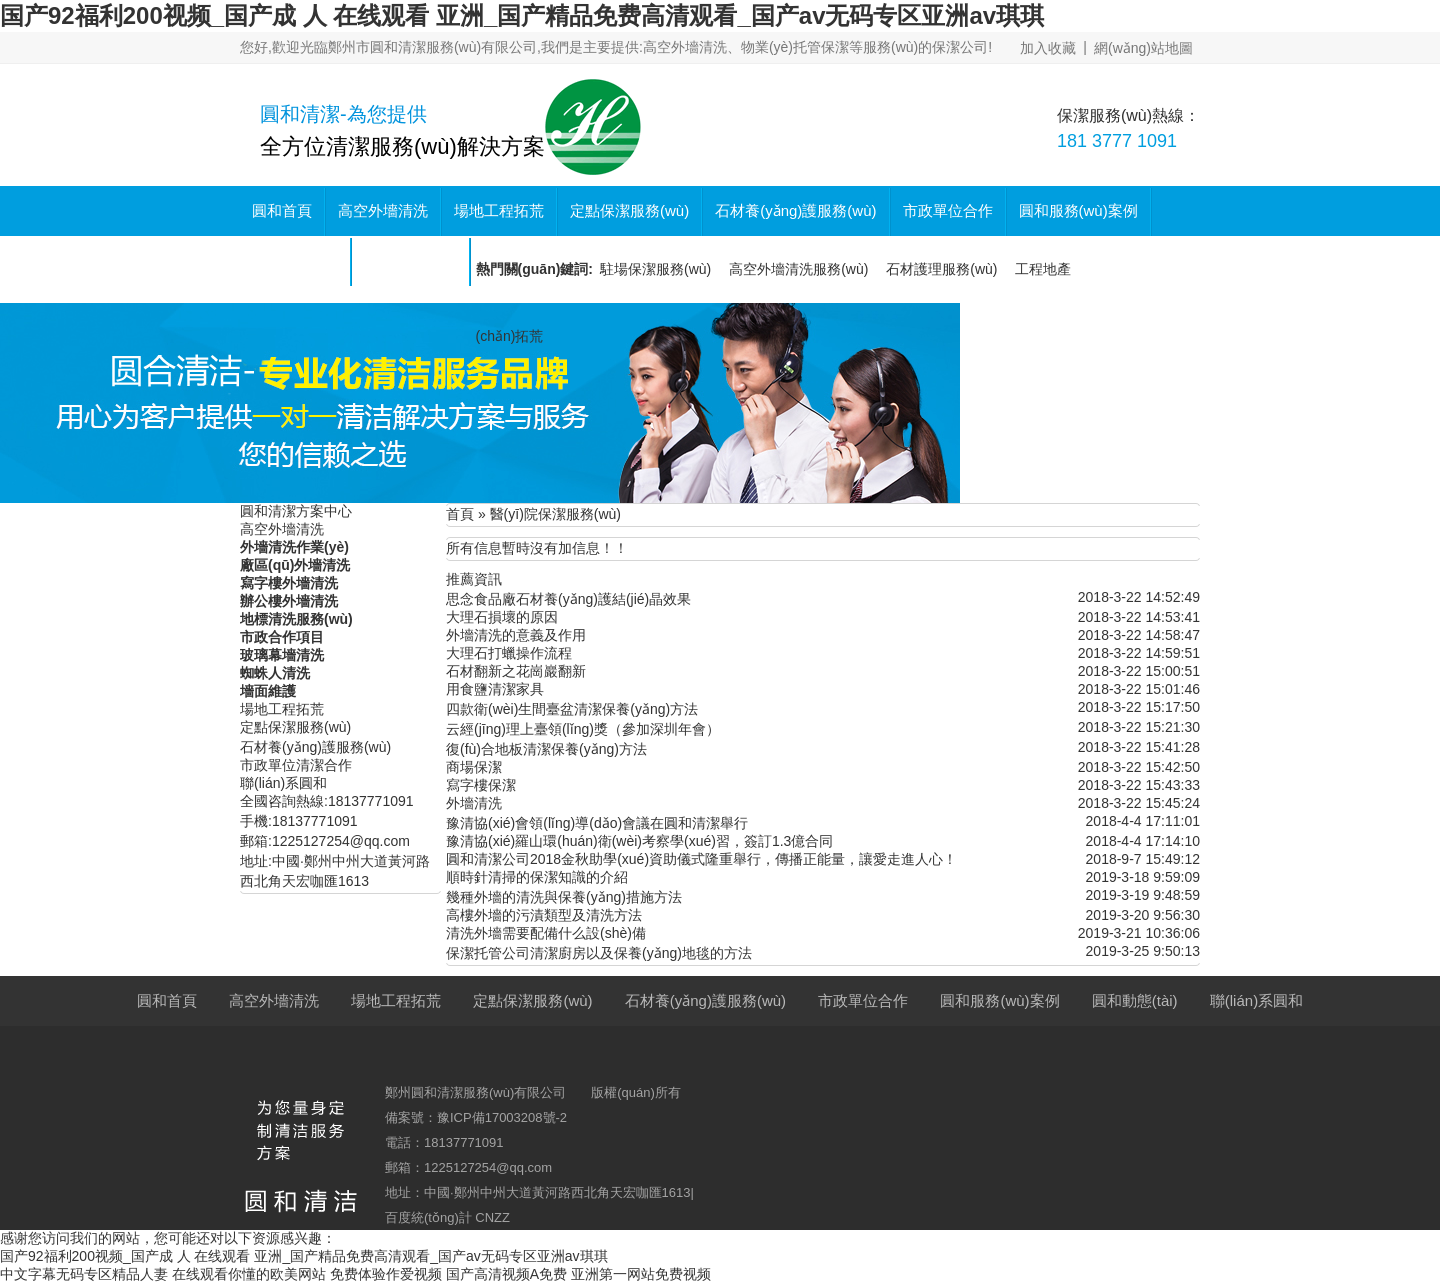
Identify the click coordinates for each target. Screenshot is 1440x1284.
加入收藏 (1048, 48)
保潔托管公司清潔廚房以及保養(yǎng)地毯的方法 (599, 953)
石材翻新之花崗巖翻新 (516, 671)
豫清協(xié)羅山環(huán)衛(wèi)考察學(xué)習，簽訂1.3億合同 (639, 841)
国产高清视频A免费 (506, 1274)
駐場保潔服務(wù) (655, 269)
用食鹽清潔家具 (495, 689)
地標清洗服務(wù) (296, 619)
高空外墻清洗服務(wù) (798, 269)
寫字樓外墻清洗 (289, 583)
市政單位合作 (948, 210)
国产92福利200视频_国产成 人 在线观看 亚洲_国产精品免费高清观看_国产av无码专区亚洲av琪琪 (522, 15)
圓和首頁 (282, 210)
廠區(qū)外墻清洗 (295, 565)
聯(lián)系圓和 (410, 260)
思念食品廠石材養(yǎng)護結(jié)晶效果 (568, 599)
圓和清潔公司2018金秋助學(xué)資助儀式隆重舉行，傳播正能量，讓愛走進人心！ (701, 859)
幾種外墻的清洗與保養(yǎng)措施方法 (564, 897)
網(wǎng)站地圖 (1143, 48)
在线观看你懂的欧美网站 (249, 1274)
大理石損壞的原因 (502, 617)
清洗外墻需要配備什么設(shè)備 (546, 933)
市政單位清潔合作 (296, 765)
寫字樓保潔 (481, 785)
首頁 (460, 514)
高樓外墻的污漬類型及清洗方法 (544, 915)
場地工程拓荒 (499, 210)
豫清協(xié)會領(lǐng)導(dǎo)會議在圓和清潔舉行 (597, 823)
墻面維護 (268, 691)
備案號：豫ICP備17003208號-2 (476, 1117)
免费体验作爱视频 (386, 1274)
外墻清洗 (474, 803)
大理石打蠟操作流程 (509, 653)
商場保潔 (474, 767)
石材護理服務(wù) (941, 269)
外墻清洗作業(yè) (294, 547)
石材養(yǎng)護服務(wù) (795, 210)
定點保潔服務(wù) (629, 210)
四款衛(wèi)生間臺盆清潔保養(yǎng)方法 (572, 709)
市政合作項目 (282, 637)
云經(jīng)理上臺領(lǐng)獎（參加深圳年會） (583, 729)
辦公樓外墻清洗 (289, 601)
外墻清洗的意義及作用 (516, 635)
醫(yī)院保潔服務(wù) (555, 514)
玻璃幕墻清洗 (282, 655)
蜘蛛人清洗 (275, 673)
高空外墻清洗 (383, 210)
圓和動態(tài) (295, 260)
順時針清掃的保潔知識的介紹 (537, 877)
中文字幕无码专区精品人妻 (84, 1274)
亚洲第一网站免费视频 (641, 1274)
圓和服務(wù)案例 (1078, 210)
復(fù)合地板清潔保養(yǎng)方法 (546, 749)
